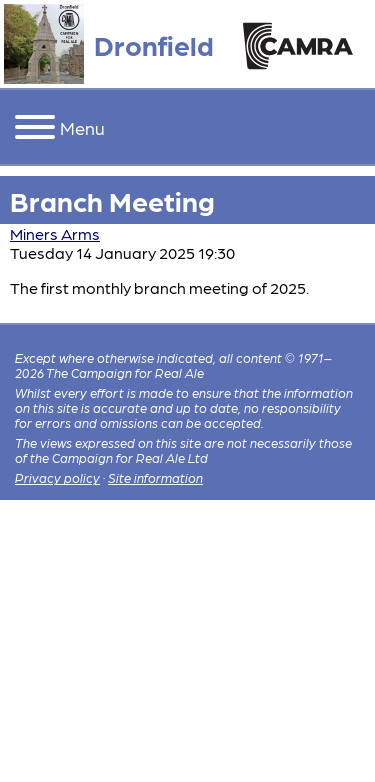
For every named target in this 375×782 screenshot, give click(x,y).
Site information (155, 477)
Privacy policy (57, 477)
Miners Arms (55, 233)
